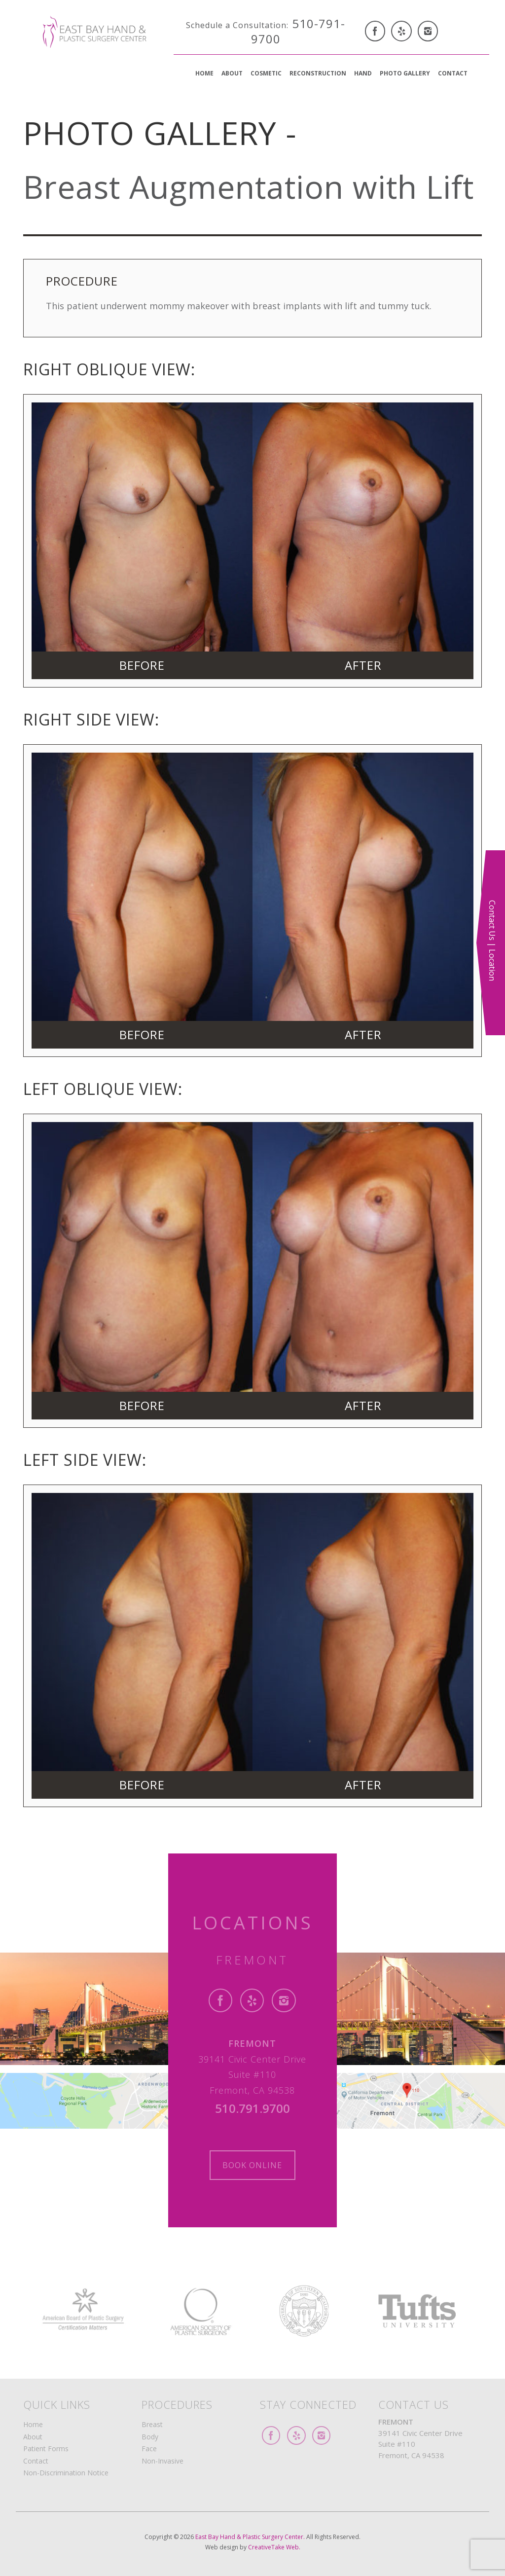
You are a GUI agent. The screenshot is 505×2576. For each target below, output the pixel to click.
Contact (453, 73)
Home (204, 73)
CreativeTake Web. (274, 2547)
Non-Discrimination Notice (65, 2472)
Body (150, 2436)
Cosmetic (266, 73)
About (232, 73)
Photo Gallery (405, 73)
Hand (363, 73)
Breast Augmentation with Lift (248, 187)
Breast (152, 2424)
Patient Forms (46, 2448)
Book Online (252, 2165)
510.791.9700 (252, 2108)
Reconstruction (317, 73)
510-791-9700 (265, 31)
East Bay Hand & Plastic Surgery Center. (250, 2537)
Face (149, 2448)
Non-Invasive (162, 2461)
